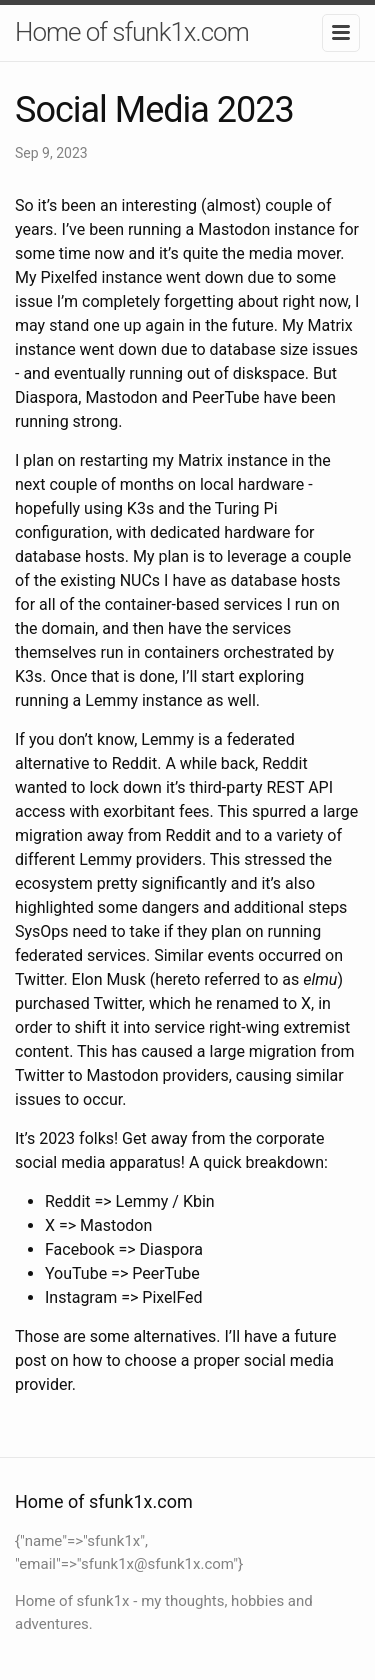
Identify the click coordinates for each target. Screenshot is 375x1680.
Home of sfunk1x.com (132, 32)
